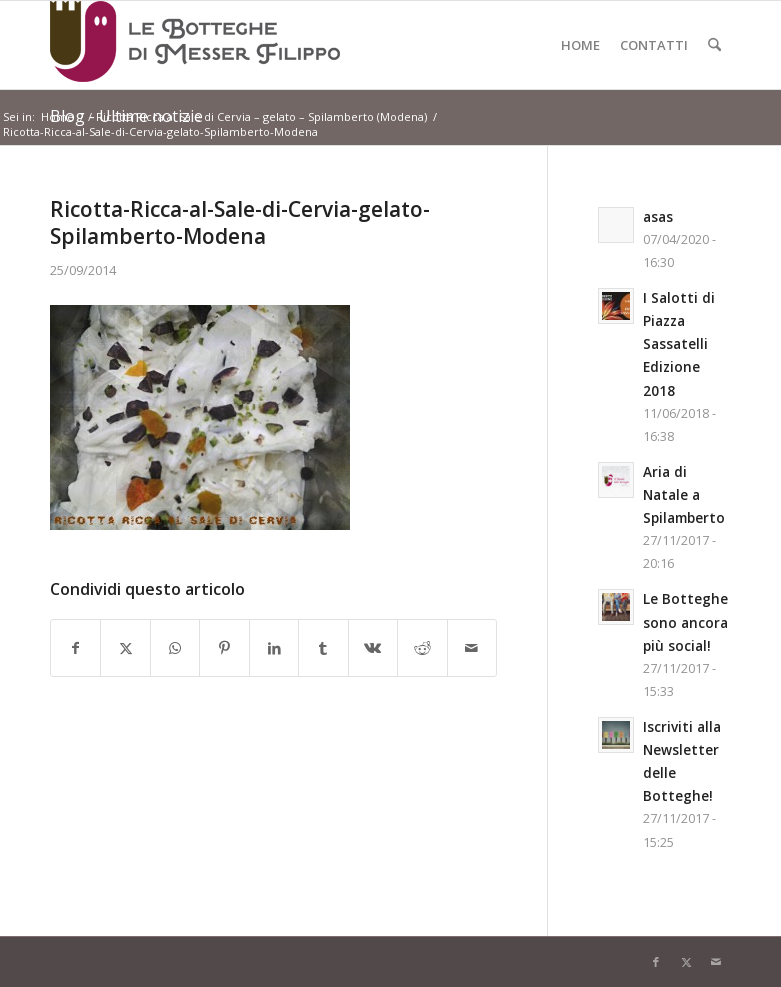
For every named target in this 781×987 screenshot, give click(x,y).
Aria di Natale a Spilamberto (684, 494)
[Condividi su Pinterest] (224, 648)
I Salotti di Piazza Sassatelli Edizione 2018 (679, 343)
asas (658, 216)
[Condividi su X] (125, 648)
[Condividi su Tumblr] (323, 648)
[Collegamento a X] (686, 962)
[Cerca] (714, 45)
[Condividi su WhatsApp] (175, 648)
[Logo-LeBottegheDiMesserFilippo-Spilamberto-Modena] (195, 45)
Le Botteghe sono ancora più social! (685, 621)
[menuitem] (580, 45)
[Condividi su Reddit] (422, 648)
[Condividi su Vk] (373, 648)
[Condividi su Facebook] (75, 648)
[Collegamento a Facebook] (656, 962)
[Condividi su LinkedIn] (274, 648)
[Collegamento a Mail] (716, 962)
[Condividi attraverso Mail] (472, 648)
